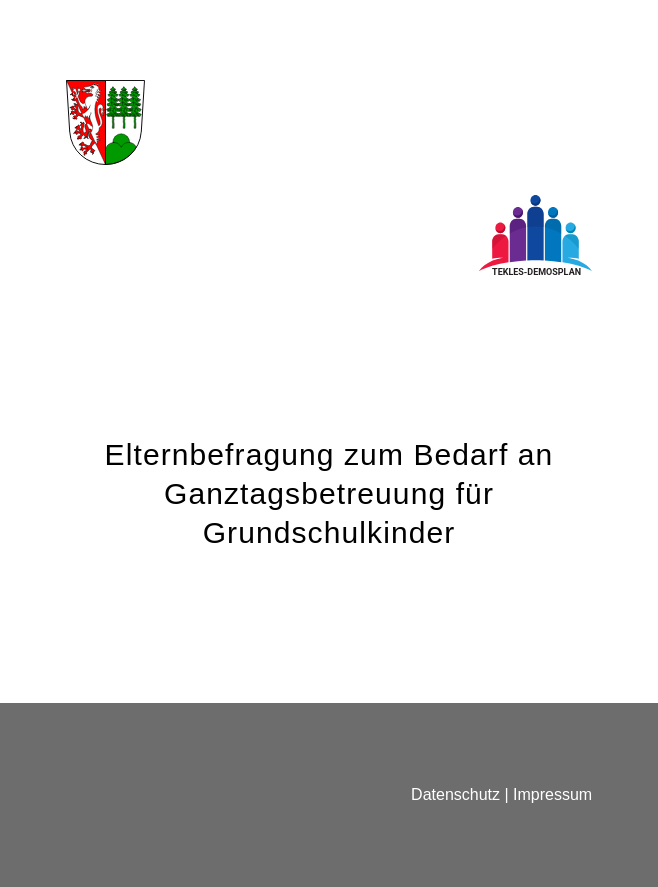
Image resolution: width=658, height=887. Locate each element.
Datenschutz (455, 794)
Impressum (552, 794)
